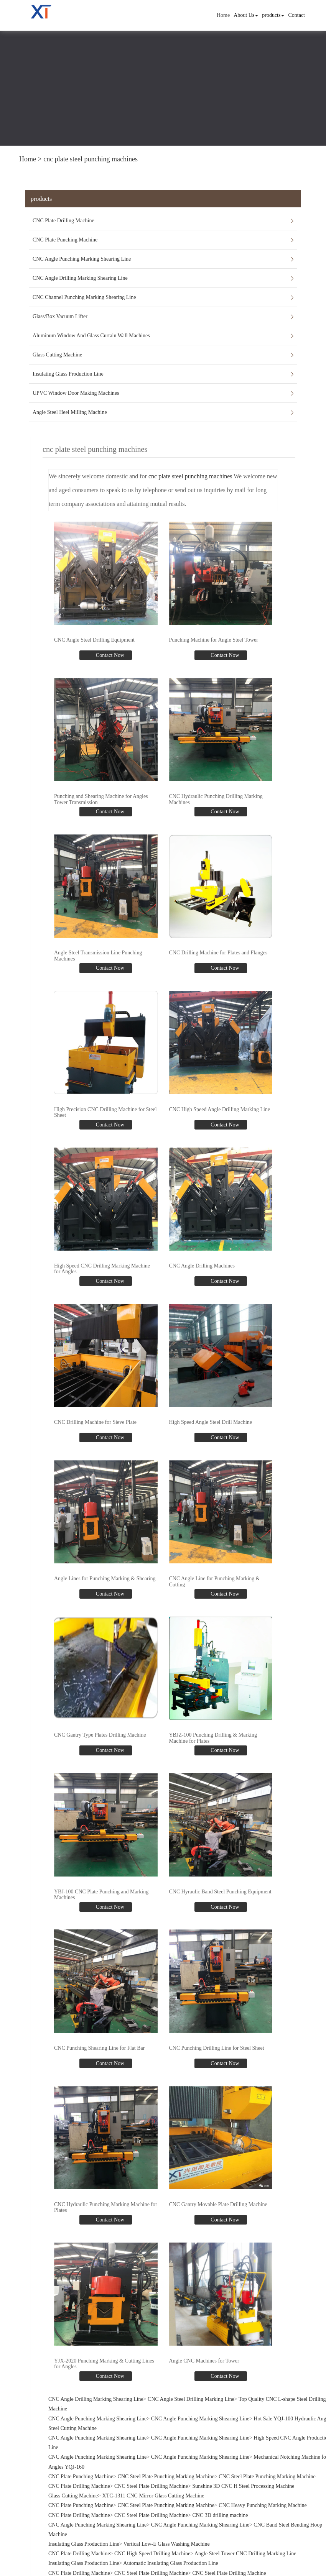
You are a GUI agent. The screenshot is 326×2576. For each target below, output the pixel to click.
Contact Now (109, 655)
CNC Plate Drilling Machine (63, 220)
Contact (296, 15)
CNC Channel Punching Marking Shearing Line (84, 297)
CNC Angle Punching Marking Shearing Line (82, 259)
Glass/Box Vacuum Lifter (60, 316)
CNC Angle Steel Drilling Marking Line (191, 2399)
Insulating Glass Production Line (68, 374)
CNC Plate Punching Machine (65, 240)
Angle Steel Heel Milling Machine (70, 412)
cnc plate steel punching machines (90, 159)
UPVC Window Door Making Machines (76, 393)
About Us (246, 15)
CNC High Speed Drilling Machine (152, 2553)
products (273, 15)
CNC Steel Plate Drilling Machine (151, 2486)
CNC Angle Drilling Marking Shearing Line (80, 278)
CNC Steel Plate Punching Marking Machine (166, 2476)
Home (223, 15)
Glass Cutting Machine (57, 355)
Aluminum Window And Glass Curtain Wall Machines (91, 335)
